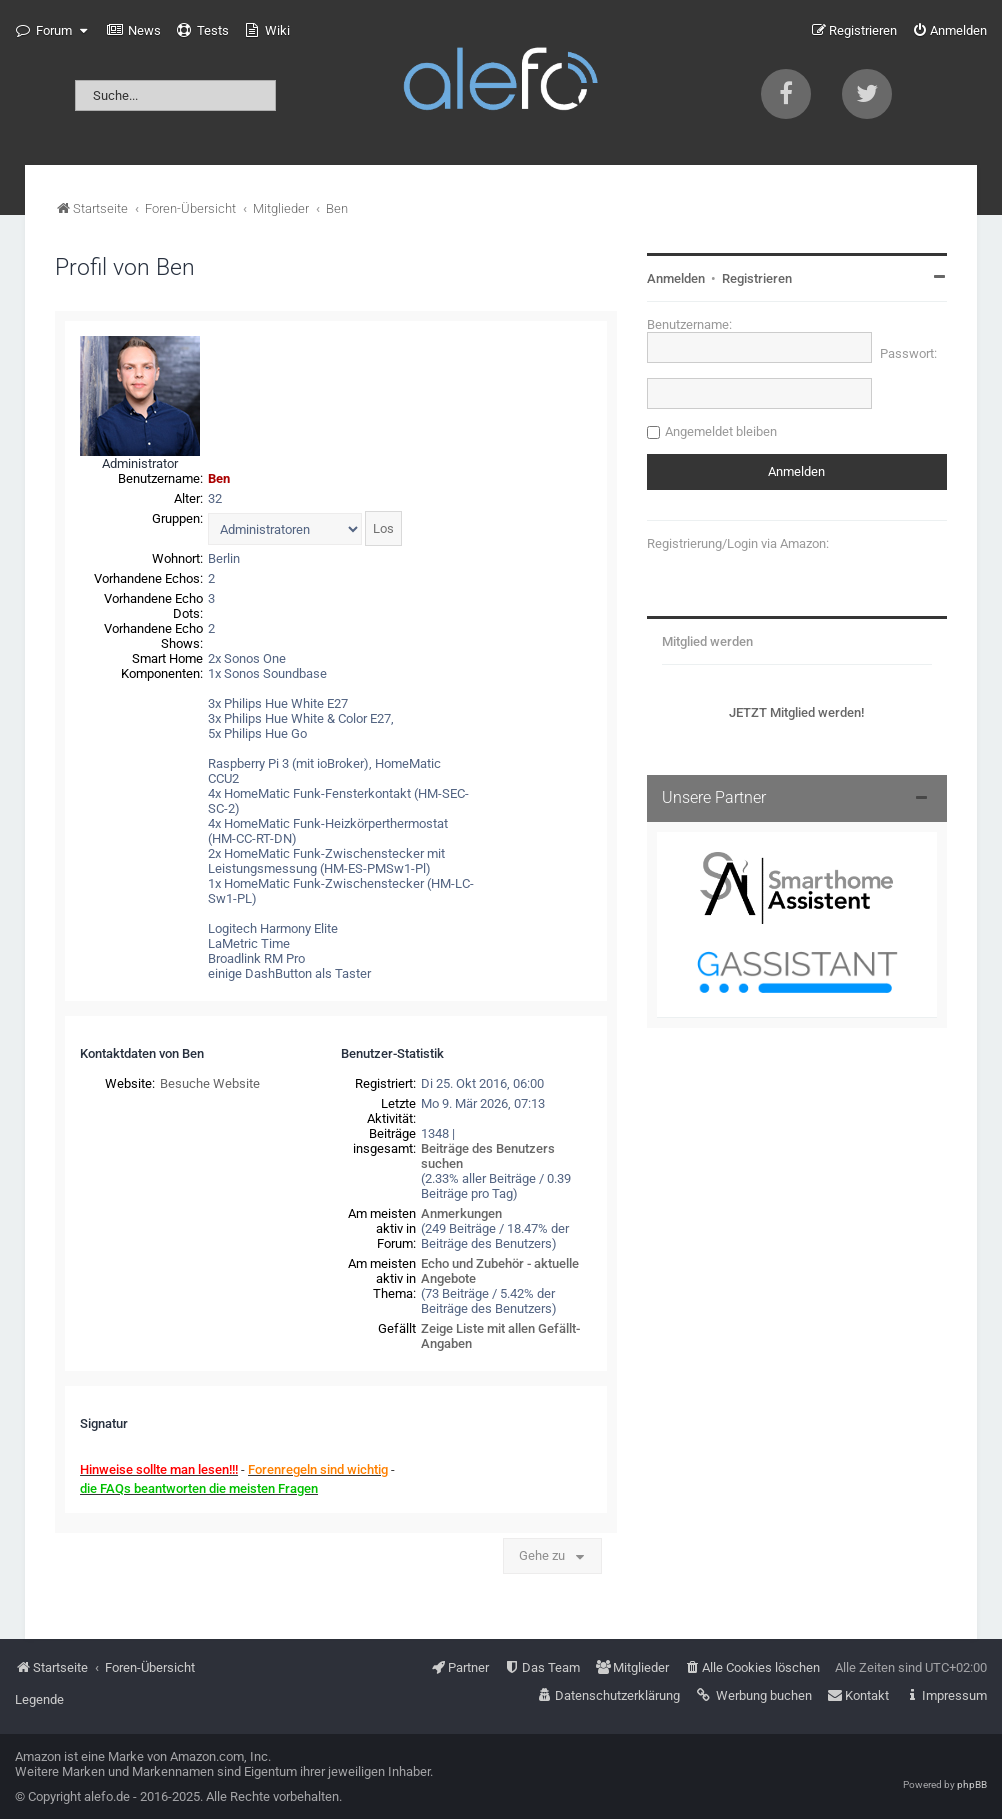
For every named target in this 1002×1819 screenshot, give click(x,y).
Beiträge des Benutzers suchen (488, 1156)
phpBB (972, 1784)
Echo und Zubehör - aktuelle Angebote (500, 1271)
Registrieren (757, 278)
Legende (39, 1699)
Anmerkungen (461, 1213)
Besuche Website (210, 1083)
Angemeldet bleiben (721, 431)
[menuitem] (134, 31)
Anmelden (676, 278)
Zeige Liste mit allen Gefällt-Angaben (500, 1336)
